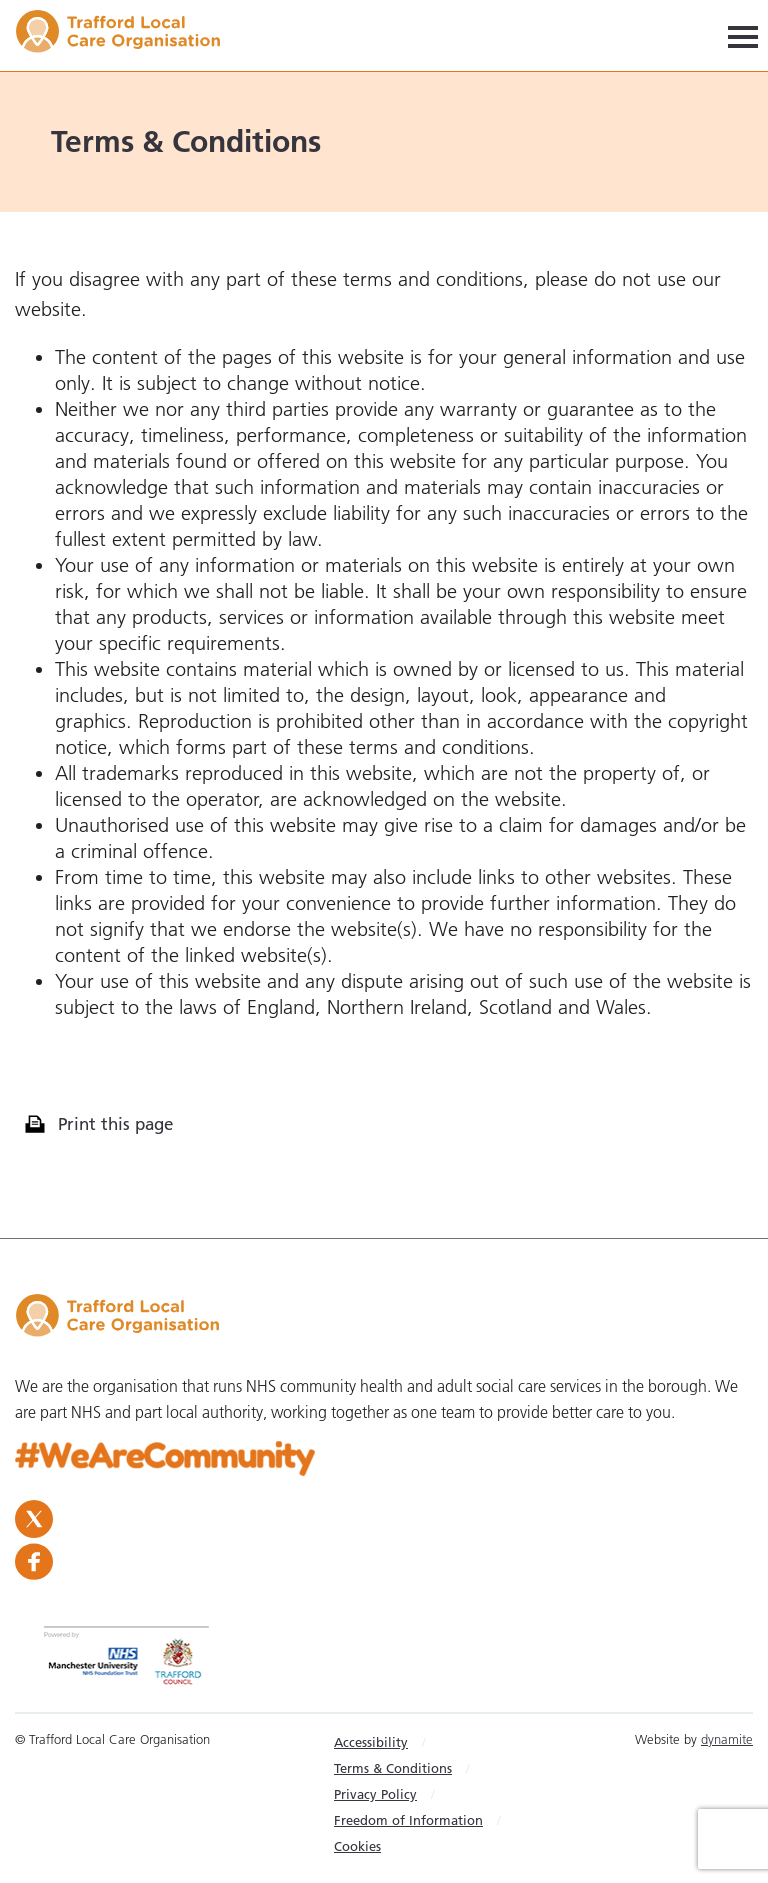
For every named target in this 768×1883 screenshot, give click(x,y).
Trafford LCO (127, 34)
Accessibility (371, 1742)
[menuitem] (422, 1742)
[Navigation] (743, 35)
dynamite (727, 1739)
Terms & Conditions (393, 1768)
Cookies (357, 1846)
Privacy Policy (375, 1794)
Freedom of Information (408, 1820)
